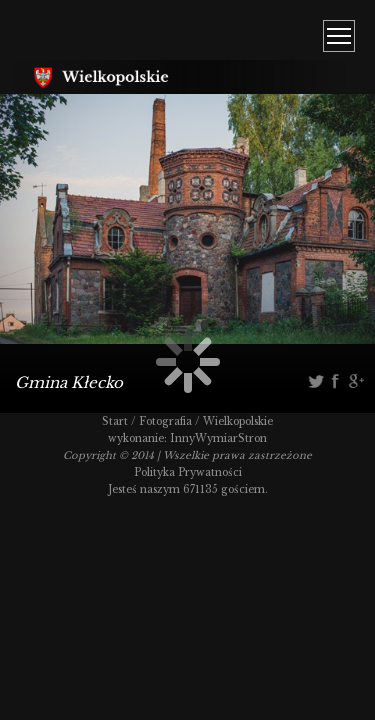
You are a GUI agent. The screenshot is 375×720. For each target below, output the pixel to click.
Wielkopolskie (238, 421)
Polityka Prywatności (188, 472)
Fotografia (165, 421)
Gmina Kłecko (69, 382)
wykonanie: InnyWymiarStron (187, 438)
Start (115, 421)
